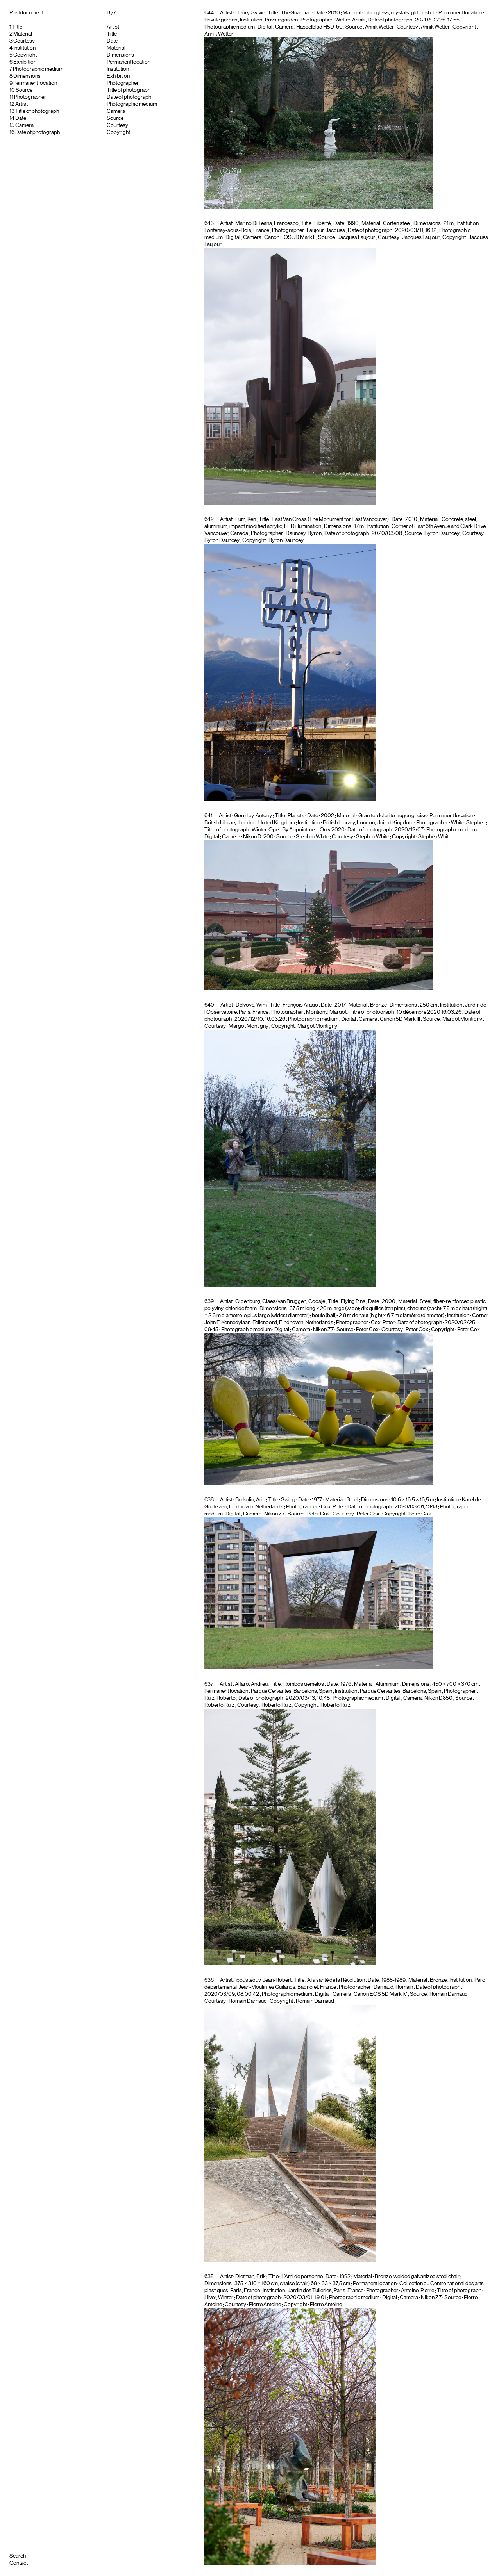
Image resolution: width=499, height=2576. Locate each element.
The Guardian (296, 13)
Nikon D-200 (258, 837)
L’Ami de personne (302, 2276)
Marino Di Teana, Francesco (267, 223)
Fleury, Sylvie (250, 13)
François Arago (300, 1005)
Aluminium (387, 1684)
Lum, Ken (245, 519)
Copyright (25, 55)
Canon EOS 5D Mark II (289, 237)
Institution (24, 48)
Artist (21, 104)
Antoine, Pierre (417, 2290)
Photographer (30, 97)
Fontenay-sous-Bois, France (236, 230)
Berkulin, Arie (250, 1500)
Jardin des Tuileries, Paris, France (325, 2290)
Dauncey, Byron (304, 533)
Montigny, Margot (326, 1012)
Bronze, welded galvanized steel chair (417, 2276)
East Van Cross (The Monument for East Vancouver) (330, 519)
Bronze (378, 1005)
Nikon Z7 (323, 1329)
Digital (265, 27)
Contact (18, 2563)
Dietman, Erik (250, 2276)
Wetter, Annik (350, 20)
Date (20, 118)
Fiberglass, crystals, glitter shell (400, 13)
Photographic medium (38, 69)
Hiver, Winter (218, 2297)
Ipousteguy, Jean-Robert (263, 1980)
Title (17, 27)
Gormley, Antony (253, 815)
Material (22, 34)
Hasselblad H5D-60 (319, 27)
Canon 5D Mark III (400, 1019)
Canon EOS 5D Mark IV (380, 1994)
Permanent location (35, 83)
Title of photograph (37, 111)
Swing (288, 1500)
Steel (352, 1500)
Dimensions (27, 76)
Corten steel (397, 223)
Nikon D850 (438, 1698)
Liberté (322, 223)
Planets (296, 815)
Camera (24, 125)
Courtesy (24, 41)
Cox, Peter (383, 1322)
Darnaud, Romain (393, 1987)
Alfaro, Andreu (251, 1684)
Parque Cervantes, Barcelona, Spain (400, 1691)
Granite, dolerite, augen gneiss (392, 815)
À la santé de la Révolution (336, 1980)
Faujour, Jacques (326, 230)
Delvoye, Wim (251, 1005)
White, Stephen (468, 822)
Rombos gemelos (303, 1684)
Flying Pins (353, 1301)
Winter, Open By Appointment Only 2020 (298, 830)
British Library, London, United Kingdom (368, 822)
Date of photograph (37, 132)
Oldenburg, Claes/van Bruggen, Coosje (280, 1301)
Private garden (281, 20)
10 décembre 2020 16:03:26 (429, 1012)
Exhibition (24, 62)
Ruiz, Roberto (220, 1698)
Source (24, 90)
